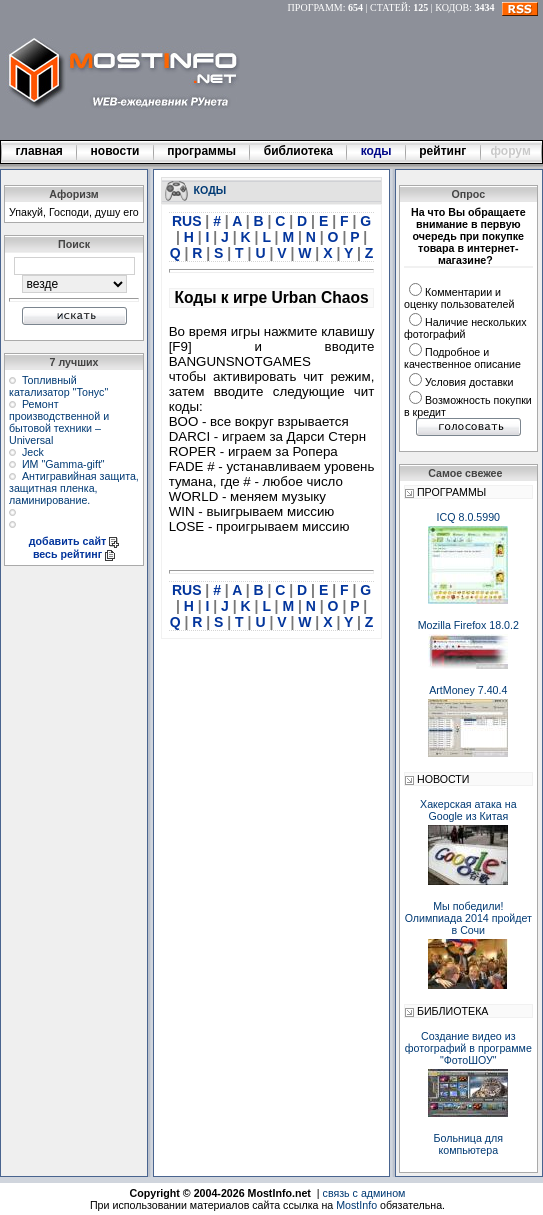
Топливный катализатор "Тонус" (58, 386)
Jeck (33, 452)
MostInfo (356, 1205)
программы (202, 151)
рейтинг (444, 151)
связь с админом (364, 1193)
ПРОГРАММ (315, 7)
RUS (188, 221)
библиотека (298, 151)
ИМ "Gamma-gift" (63, 464)
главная (39, 151)
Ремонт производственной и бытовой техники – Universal (59, 422)
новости (115, 151)
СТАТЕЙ (389, 7)
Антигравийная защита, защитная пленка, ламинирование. (74, 488)
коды (376, 151)
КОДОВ (452, 7)
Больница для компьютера (469, 1144)
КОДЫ (210, 189)
